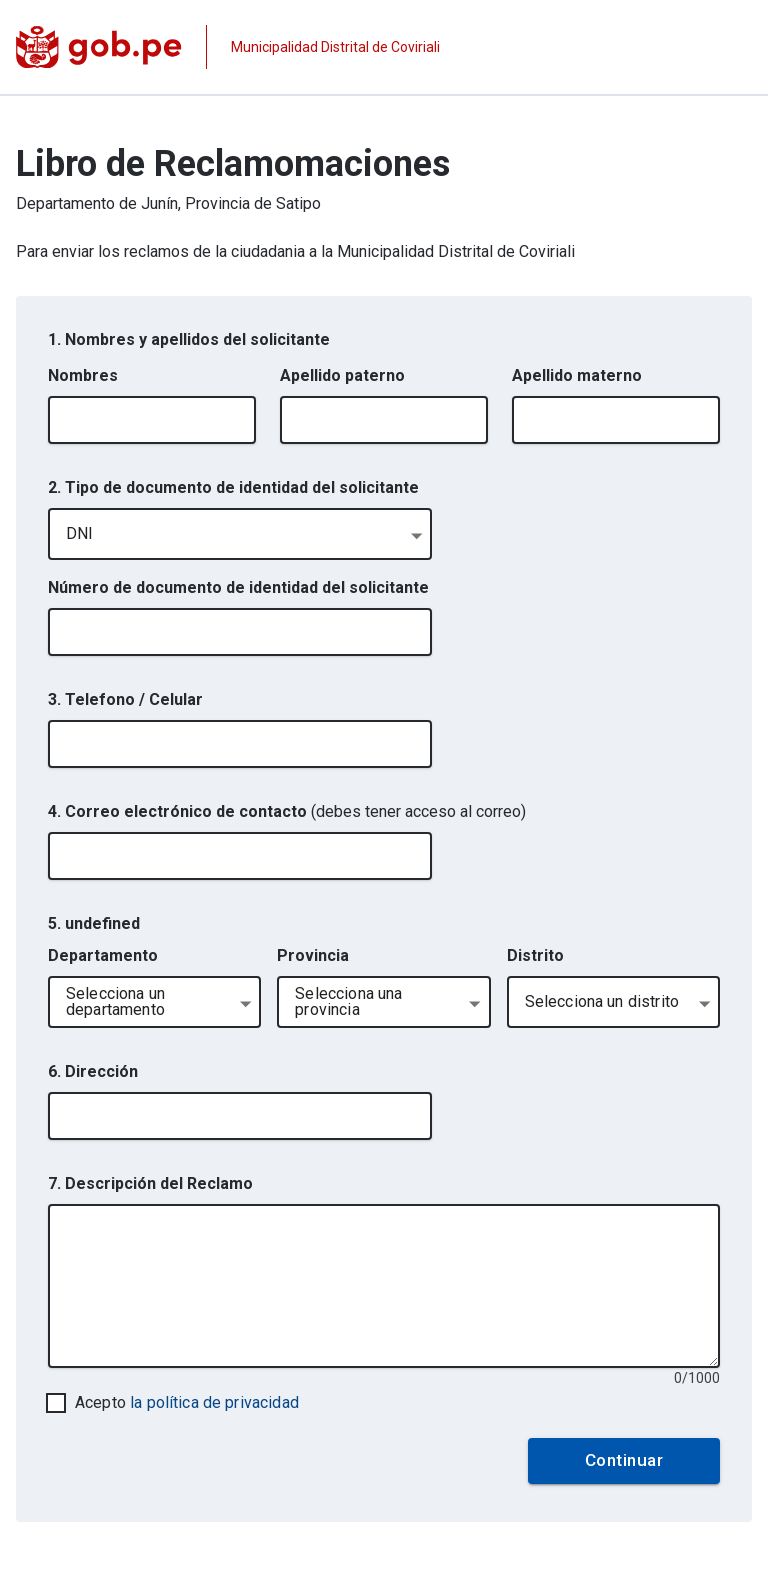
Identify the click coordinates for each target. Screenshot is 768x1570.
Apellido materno (577, 375)
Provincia (313, 955)
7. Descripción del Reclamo (150, 1183)
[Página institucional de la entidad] (228, 47)
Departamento (103, 955)
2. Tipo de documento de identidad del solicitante (233, 487)
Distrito (535, 955)
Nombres (83, 375)
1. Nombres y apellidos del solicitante (189, 339)
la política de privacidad (214, 1402)
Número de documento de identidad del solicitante (238, 587)
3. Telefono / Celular (125, 699)
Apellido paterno (342, 375)
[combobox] (240, 534)
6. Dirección (93, 1071)
